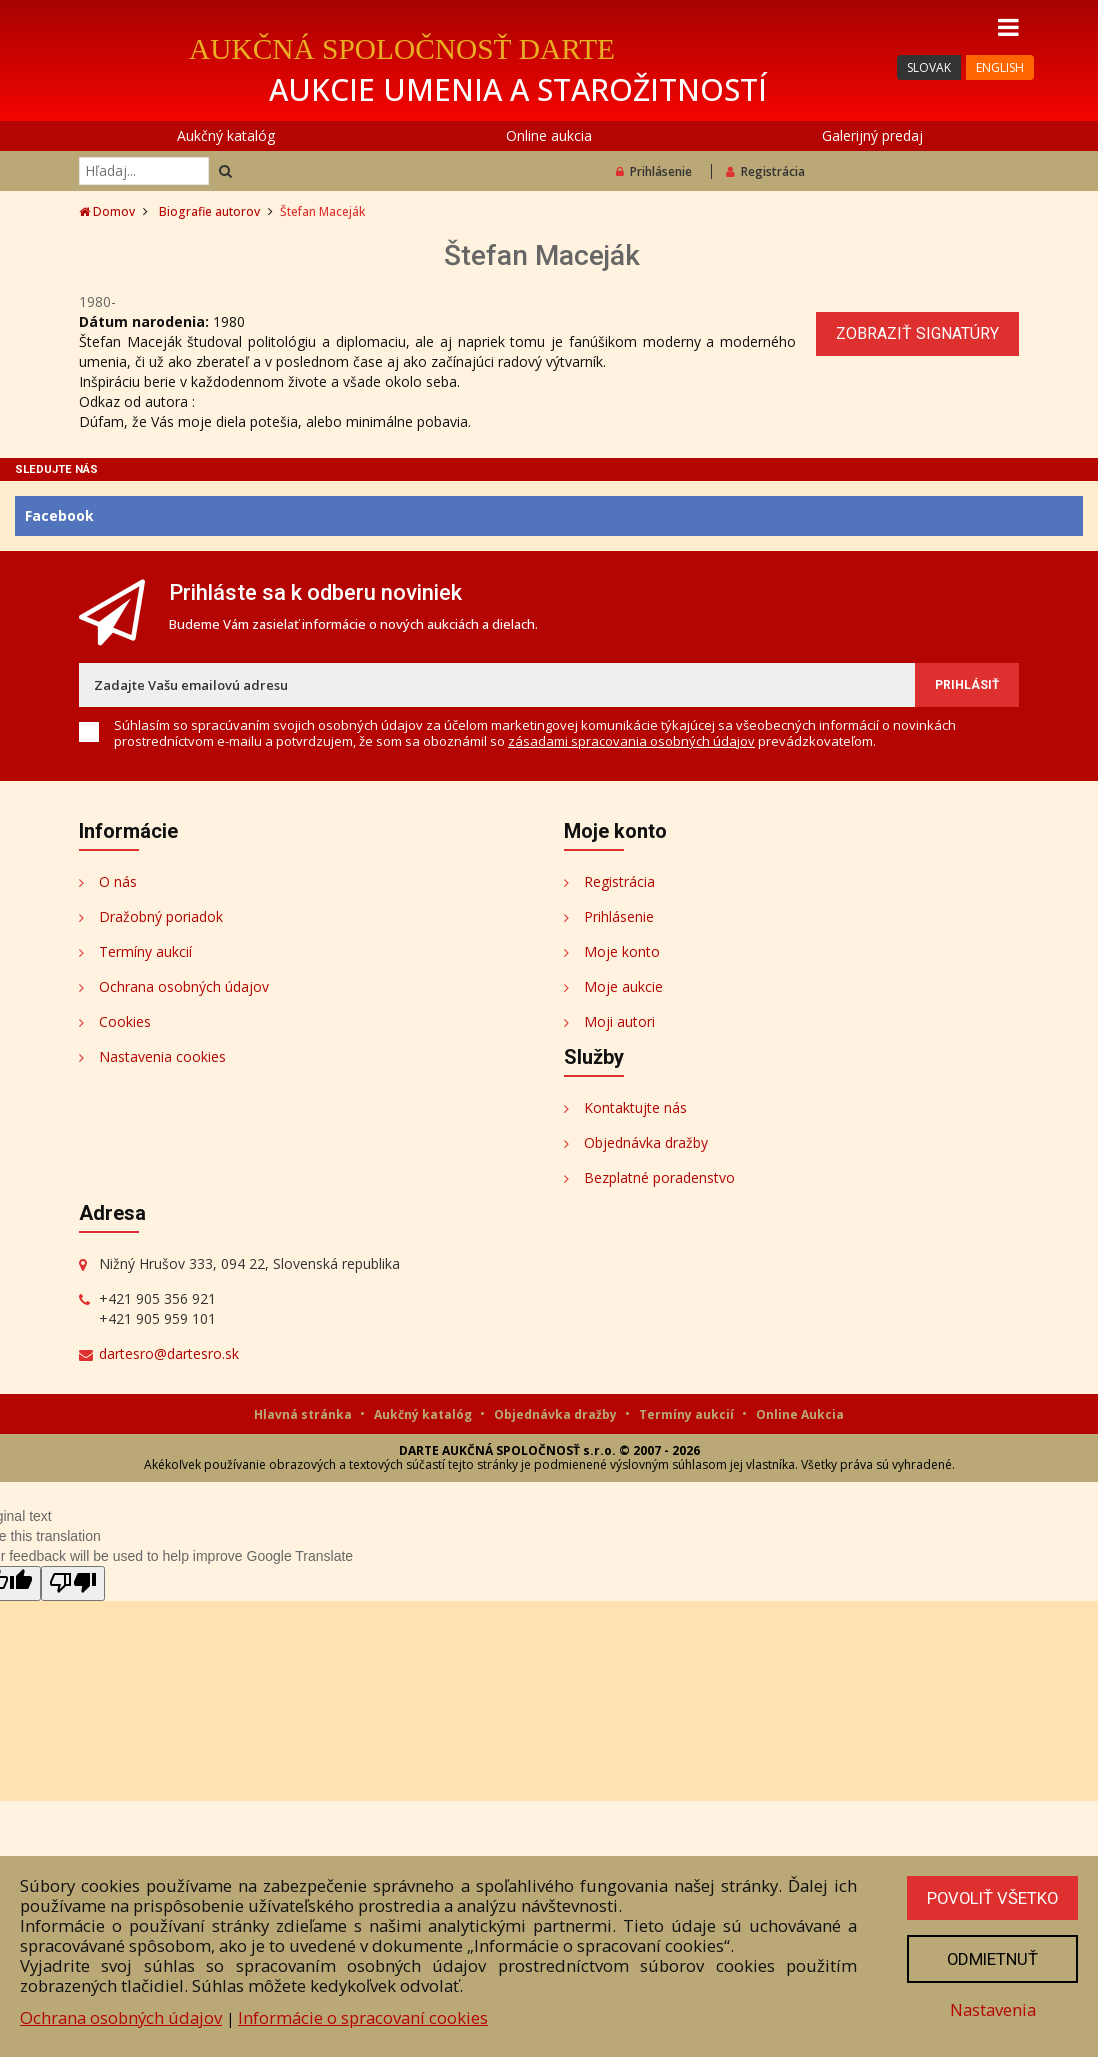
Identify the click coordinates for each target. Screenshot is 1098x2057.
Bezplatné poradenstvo (659, 1177)
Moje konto (622, 951)
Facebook (59, 515)
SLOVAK (929, 67)
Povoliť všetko (991, 1898)
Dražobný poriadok (161, 916)
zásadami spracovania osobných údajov (631, 741)
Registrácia (765, 171)
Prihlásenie (654, 171)
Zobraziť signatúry (917, 333)
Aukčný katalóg (226, 135)
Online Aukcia (800, 1414)
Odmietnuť (991, 1959)
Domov (107, 211)
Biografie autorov (209, 211)
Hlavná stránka (304, 1414)
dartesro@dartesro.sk (169, 1353)
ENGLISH (1000, 67)
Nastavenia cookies (162, 1056)
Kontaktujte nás (635, 1107)
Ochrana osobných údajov (184, 986)
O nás (118, 881)
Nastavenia (991, 2009)
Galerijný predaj (872, 135)
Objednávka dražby (646, 1142)
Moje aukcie (623, 986)
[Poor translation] (73, 1583)
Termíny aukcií (145, 951)
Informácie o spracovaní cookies (363, 2017)
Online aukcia (549, 135)
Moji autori (619, 1021)
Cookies (125, 1021)
